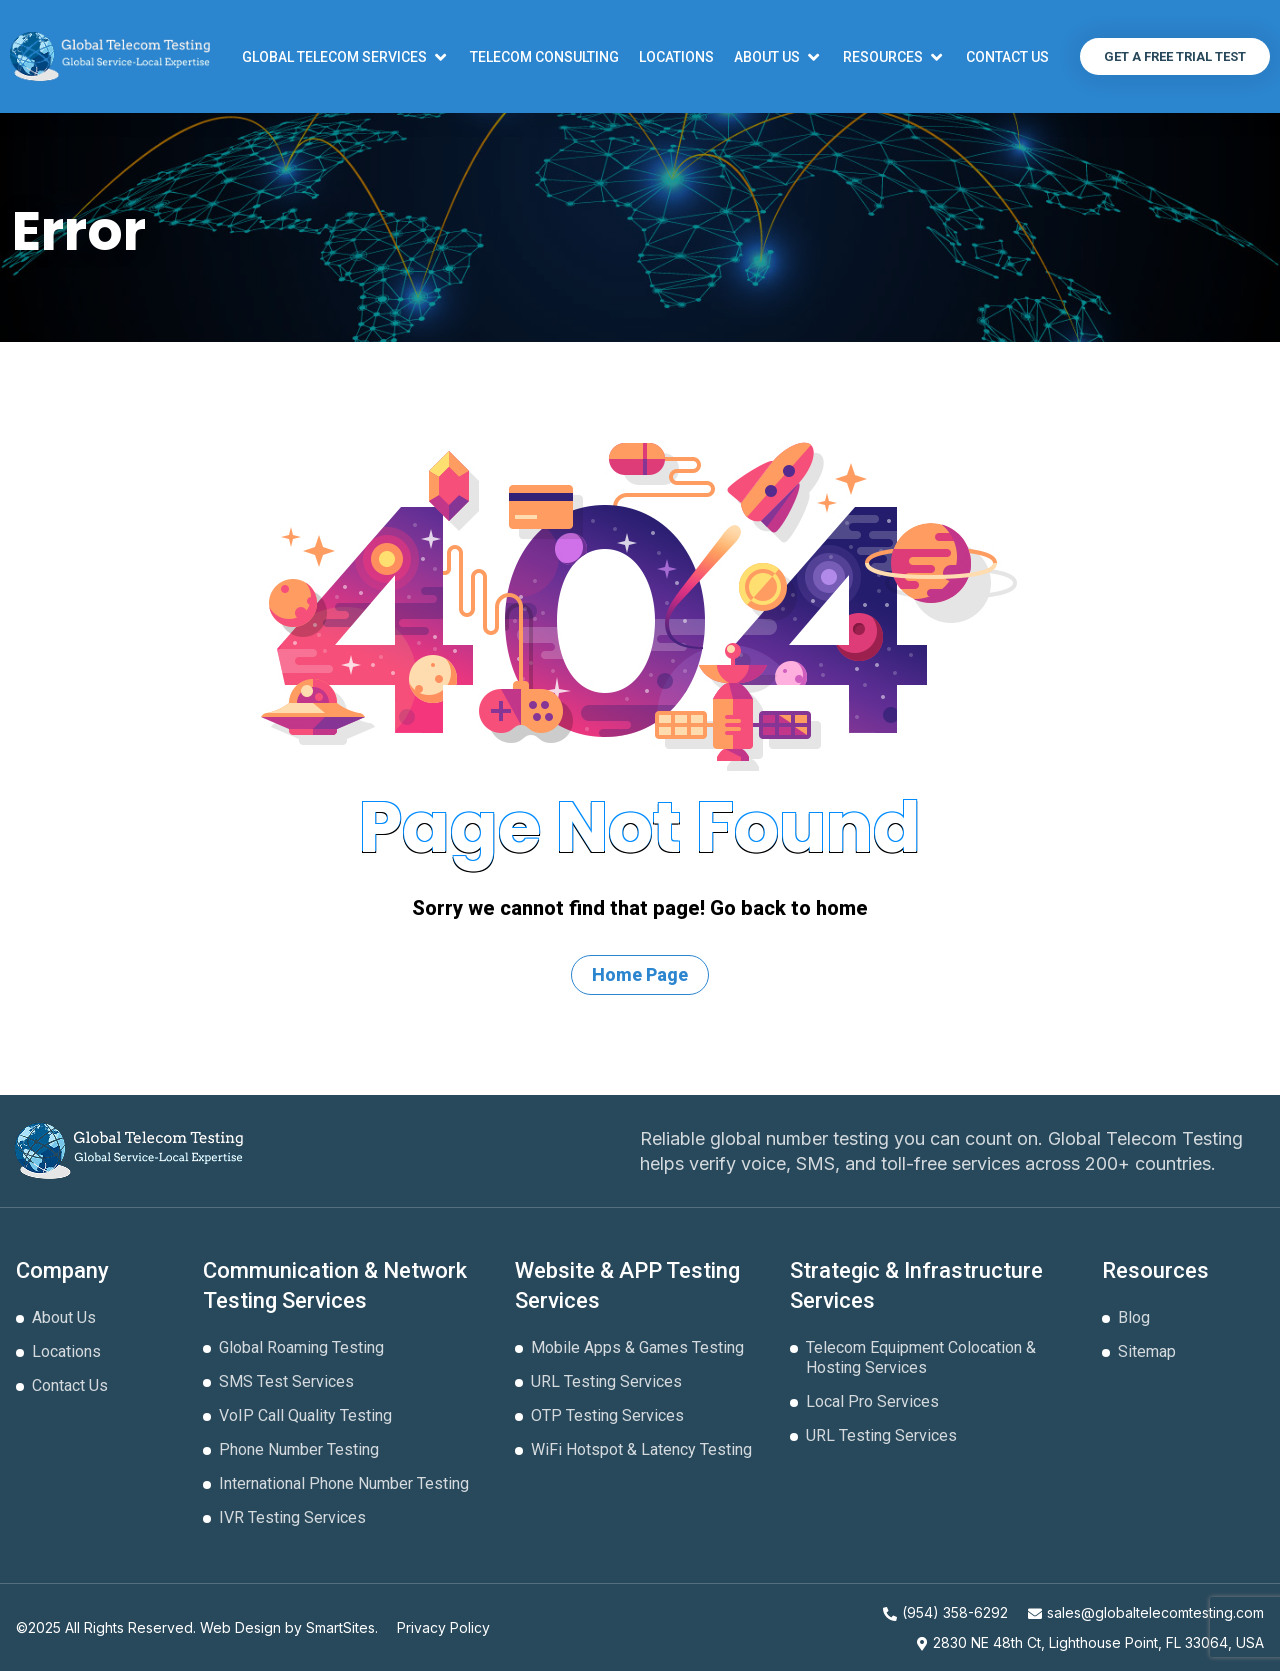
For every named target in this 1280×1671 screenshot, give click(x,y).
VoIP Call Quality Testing (305, 1415)
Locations (66, 1351)
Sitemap (1147, 1351)
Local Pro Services (872, 1401)
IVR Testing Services (292, 1517)
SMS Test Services (286, 1381)
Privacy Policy (443, 1627)
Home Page (640, 974)
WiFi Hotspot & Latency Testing (641, 1449)
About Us (64, 1317)
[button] (346, 57)
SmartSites (340, 1627)
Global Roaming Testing (301, 1347)
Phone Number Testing (299, 1449)
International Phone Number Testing (344, 1483)
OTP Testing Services (607, 1415)
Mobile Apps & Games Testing (637, 1347)
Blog (1134, 1317)
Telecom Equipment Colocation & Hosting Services (921, 1357)
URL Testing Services (606, 1381)
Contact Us (70, 1385)
